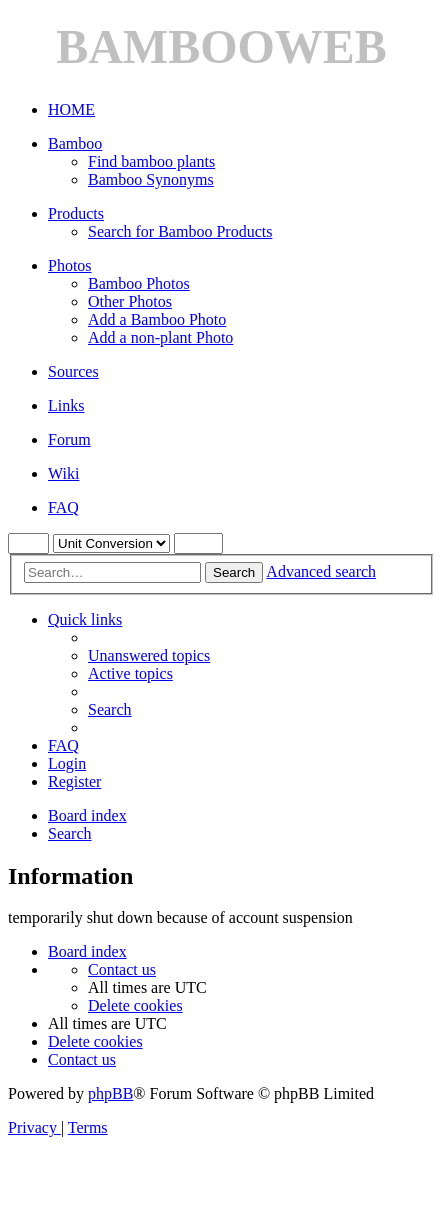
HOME (71, 109)
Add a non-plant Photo (160, 337)
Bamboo (75, 143)
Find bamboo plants (151, 161)
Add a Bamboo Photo (157, 319)
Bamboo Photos (139, 283)
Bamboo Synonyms (151, 179)
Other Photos (130, 301)
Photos (70, 265)
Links (66, 405)
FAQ (63, 507)
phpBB (110, 1093)
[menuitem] (149, 655)
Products (76, 213)
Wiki (63, 473)
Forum (69, 439)
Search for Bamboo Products (180, 231)
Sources (73, 371)
